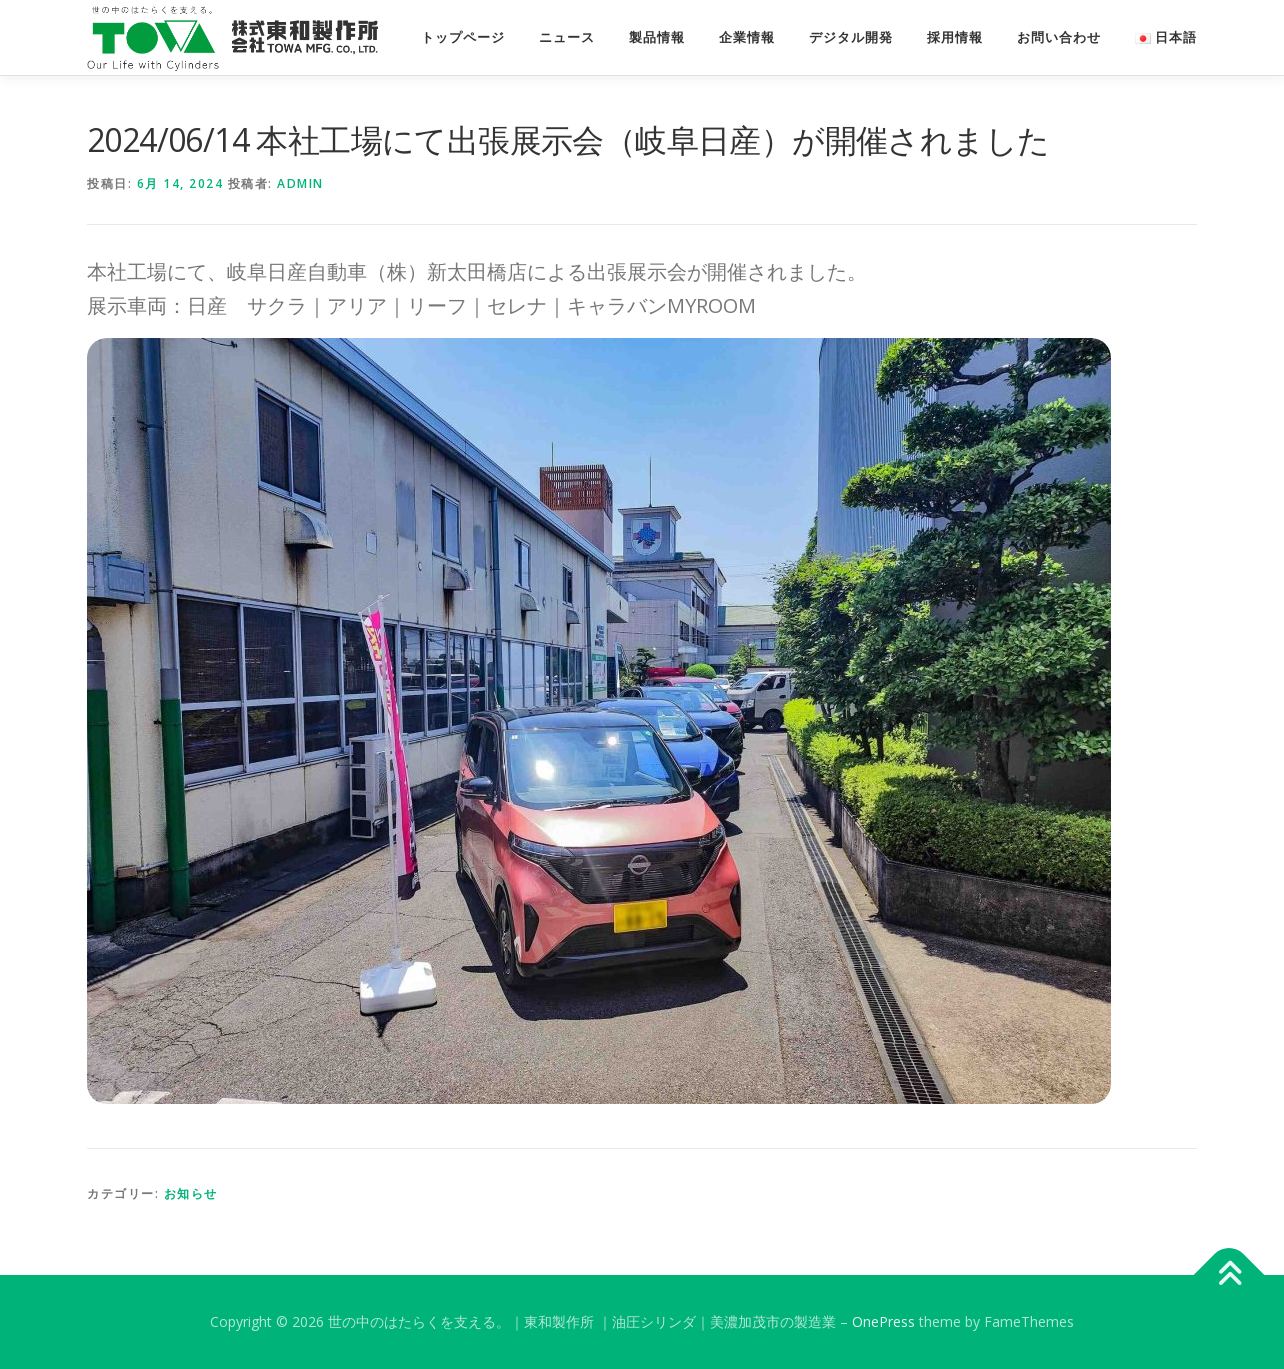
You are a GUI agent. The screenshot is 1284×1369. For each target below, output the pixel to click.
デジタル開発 (851, 37)
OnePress (883, 1321)
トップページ (463, 37)
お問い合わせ (1059, 37)
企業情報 (747, 37)
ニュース (567, 37)
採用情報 (955, 37)
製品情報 (657, 37)
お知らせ (191, 1193)
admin (300, 183)
